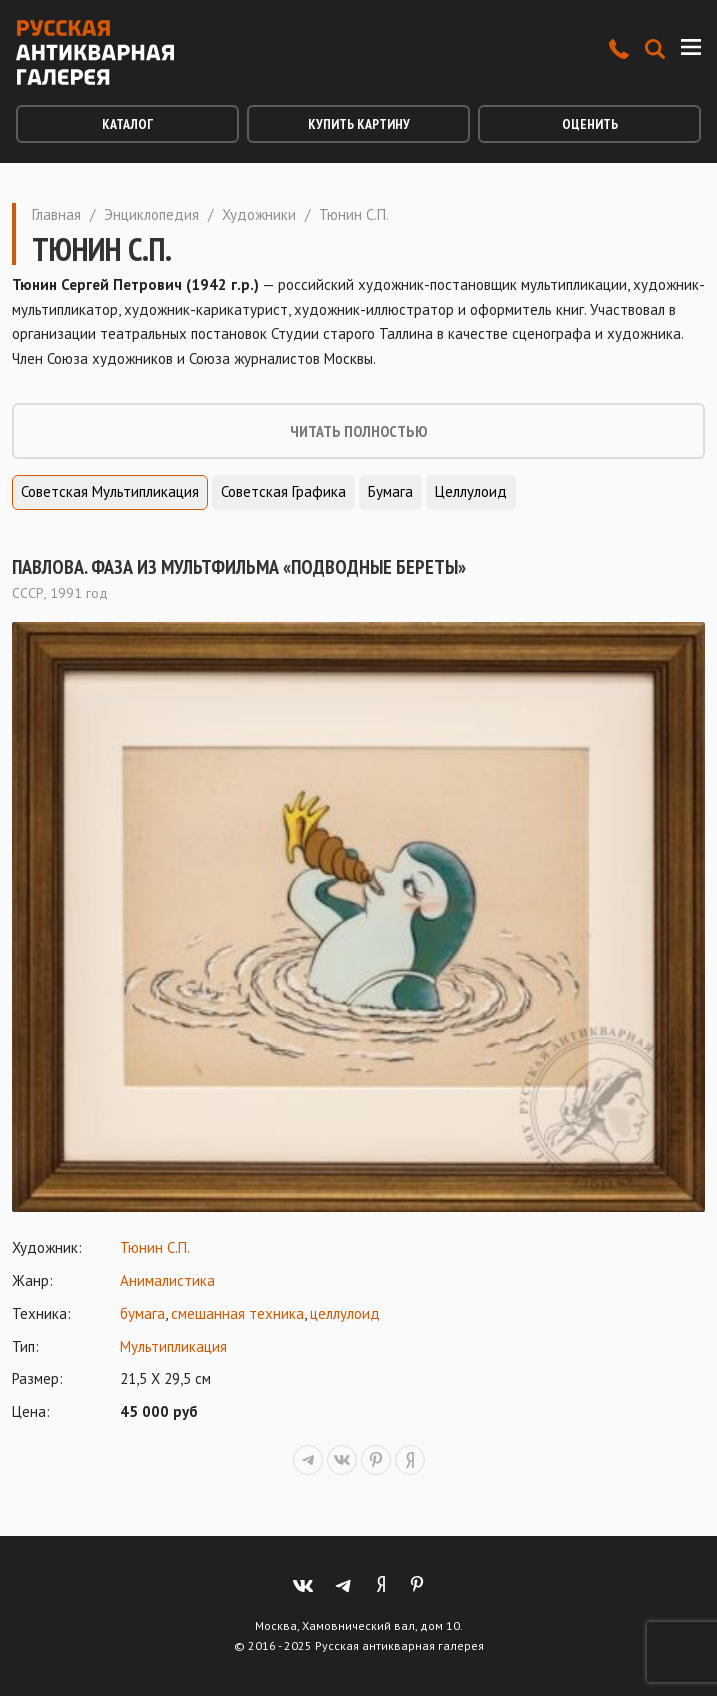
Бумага (390, 491)
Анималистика (167, 1280)
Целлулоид (471, 491)
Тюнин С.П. (155, 1247)
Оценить (590, 124)
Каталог (127, 124)
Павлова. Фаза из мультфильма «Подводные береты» (239, 567)
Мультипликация (173, 1346)
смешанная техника (237, 1313)
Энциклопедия (151, 214)
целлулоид (345, 1313)
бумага (142, 1313)
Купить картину (359, 124)
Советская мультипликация (110, 491)
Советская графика (283, 491)
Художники (259, 214)
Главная (56, 214)
